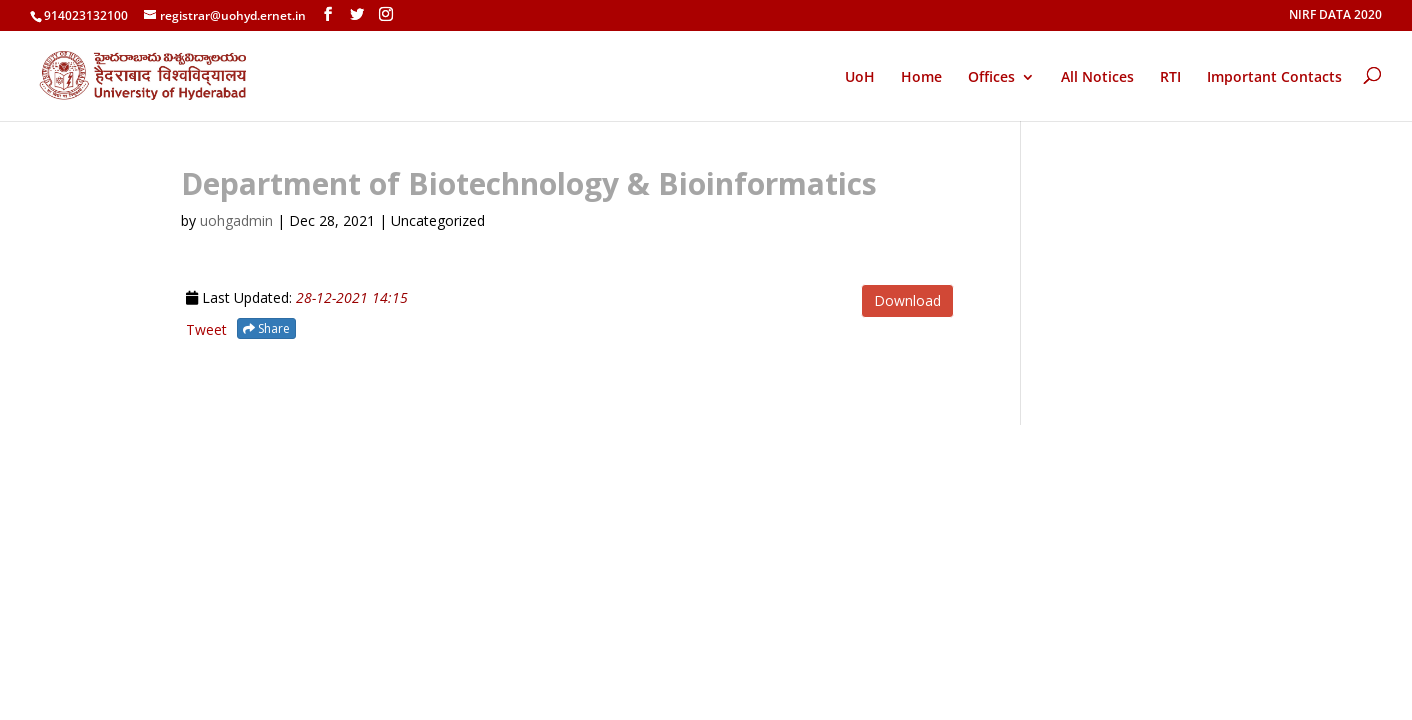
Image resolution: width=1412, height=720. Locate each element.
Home (921, 78)
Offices (991, 78)
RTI (1170, 78)
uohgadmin (236, 220)
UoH (860, 76)
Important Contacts (1274, 78)
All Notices (1097, 78)
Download (907, 300)
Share (266, 328)
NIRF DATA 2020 (1335, 16)
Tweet (206, 329)
